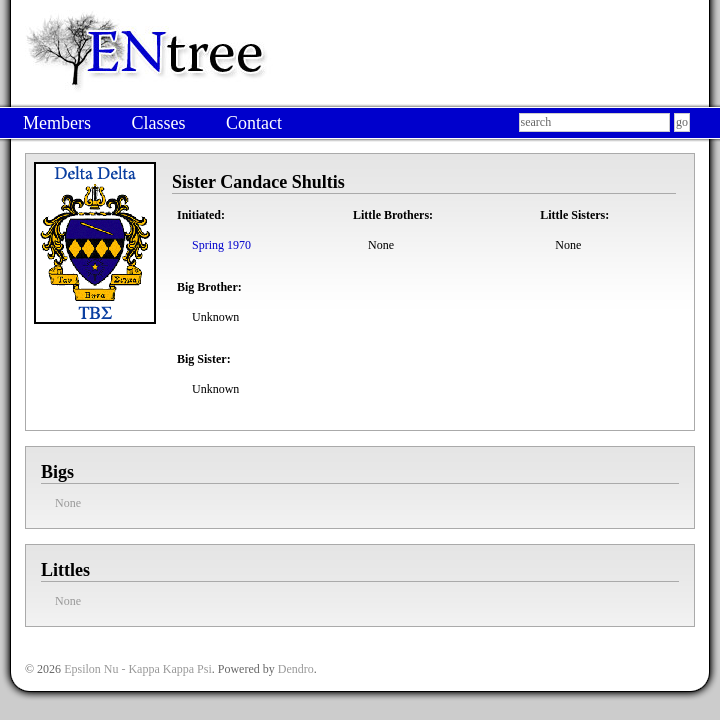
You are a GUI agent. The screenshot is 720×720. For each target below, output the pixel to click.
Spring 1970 (221, 245)
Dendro (296, 669)
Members (57, 123)
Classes (158, 123)
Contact (254, 123)
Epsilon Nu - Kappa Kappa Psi (138, 669)
